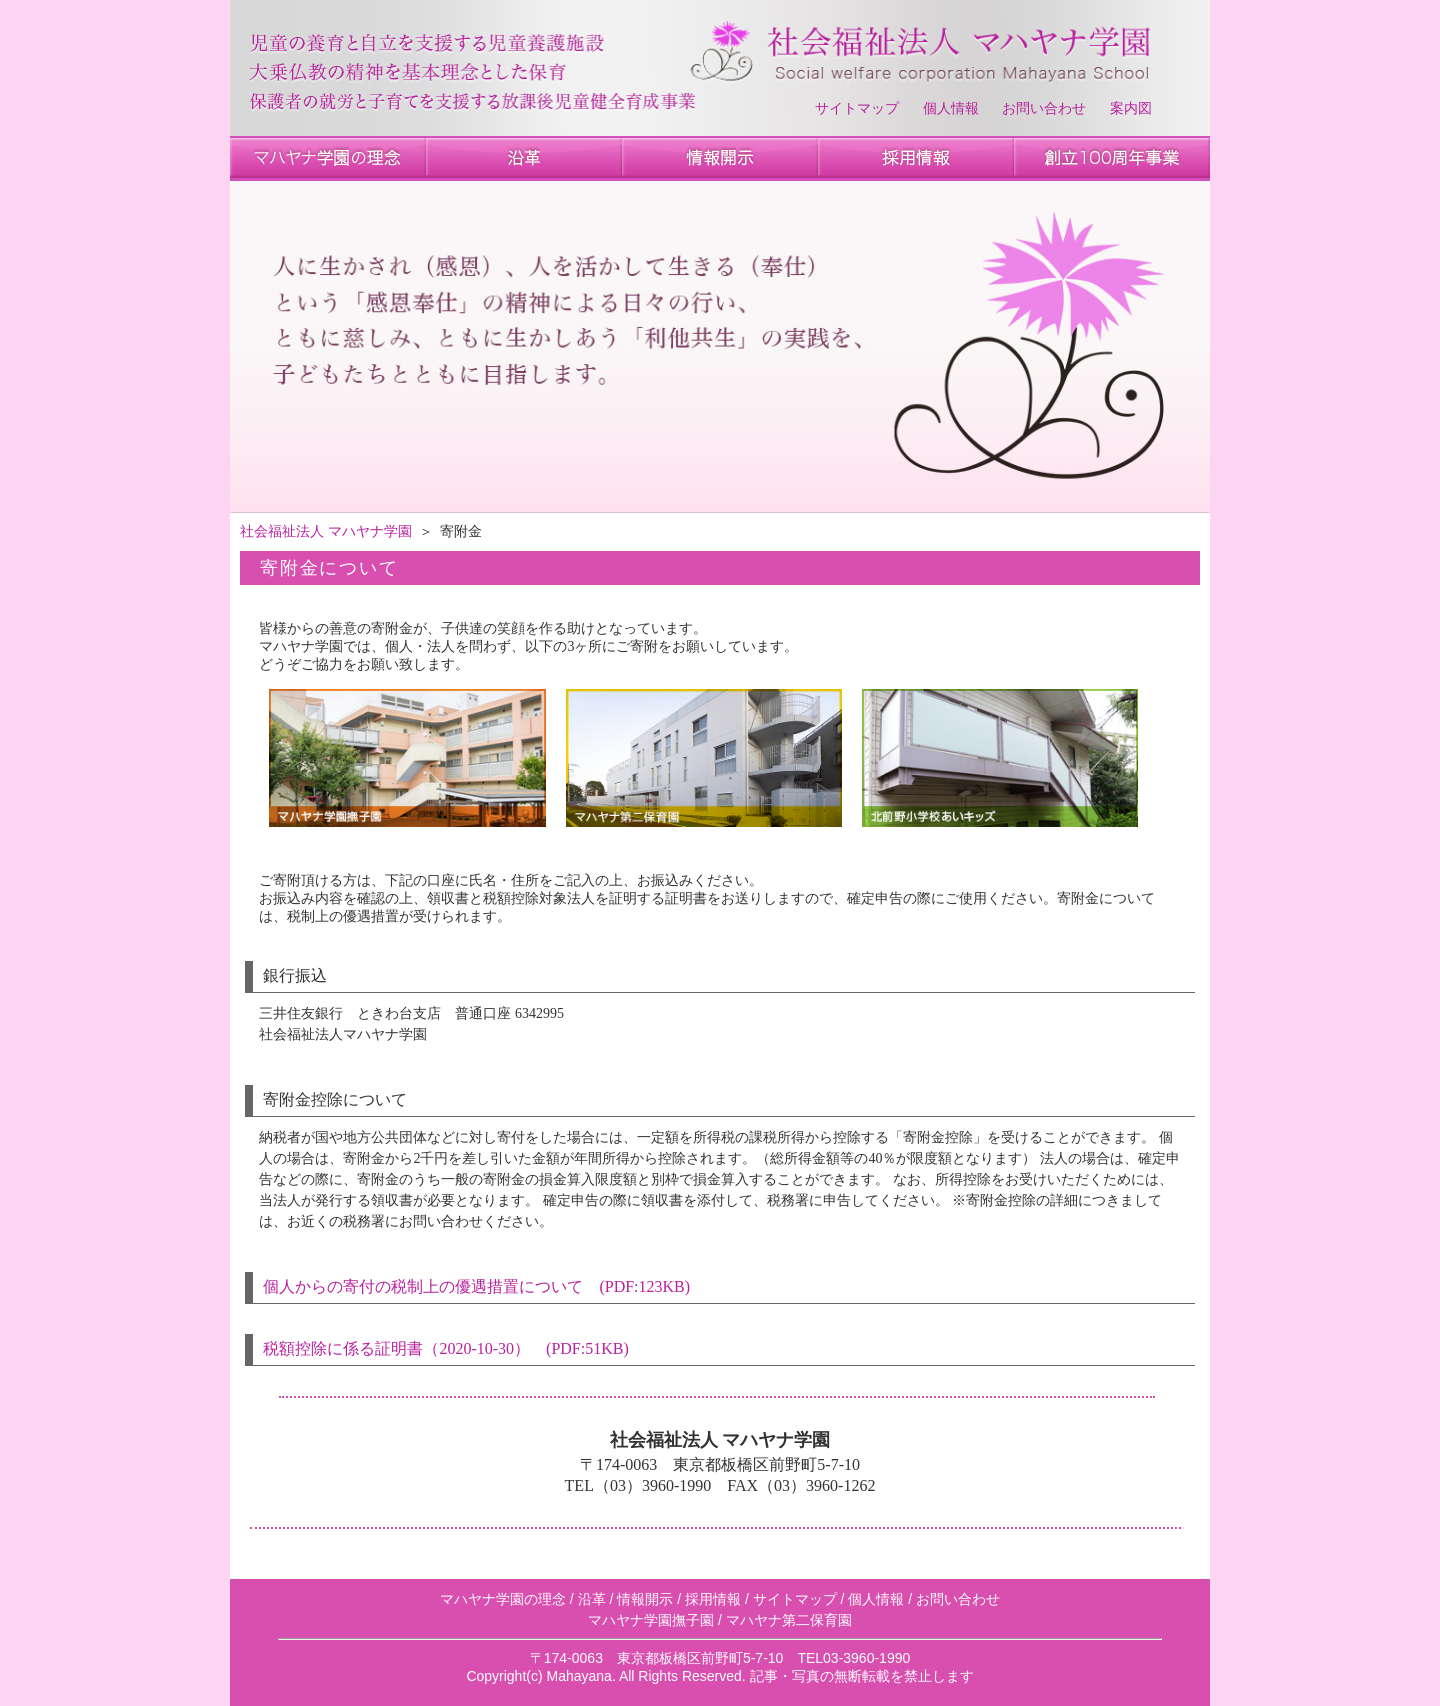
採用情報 (713, 1599)
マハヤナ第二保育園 (789, 1620)
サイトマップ (857, 108)
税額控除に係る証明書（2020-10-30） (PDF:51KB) (445, 1348)
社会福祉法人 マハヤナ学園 (326, 531)
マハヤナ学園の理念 (503, 1599)
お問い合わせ (1044, 108)
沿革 (592, 1599)
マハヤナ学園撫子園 (651, 1620)
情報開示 (645, 1599)
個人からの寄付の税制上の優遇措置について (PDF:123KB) (476, 1286)
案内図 (1131, 108)
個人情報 (951, 108)
